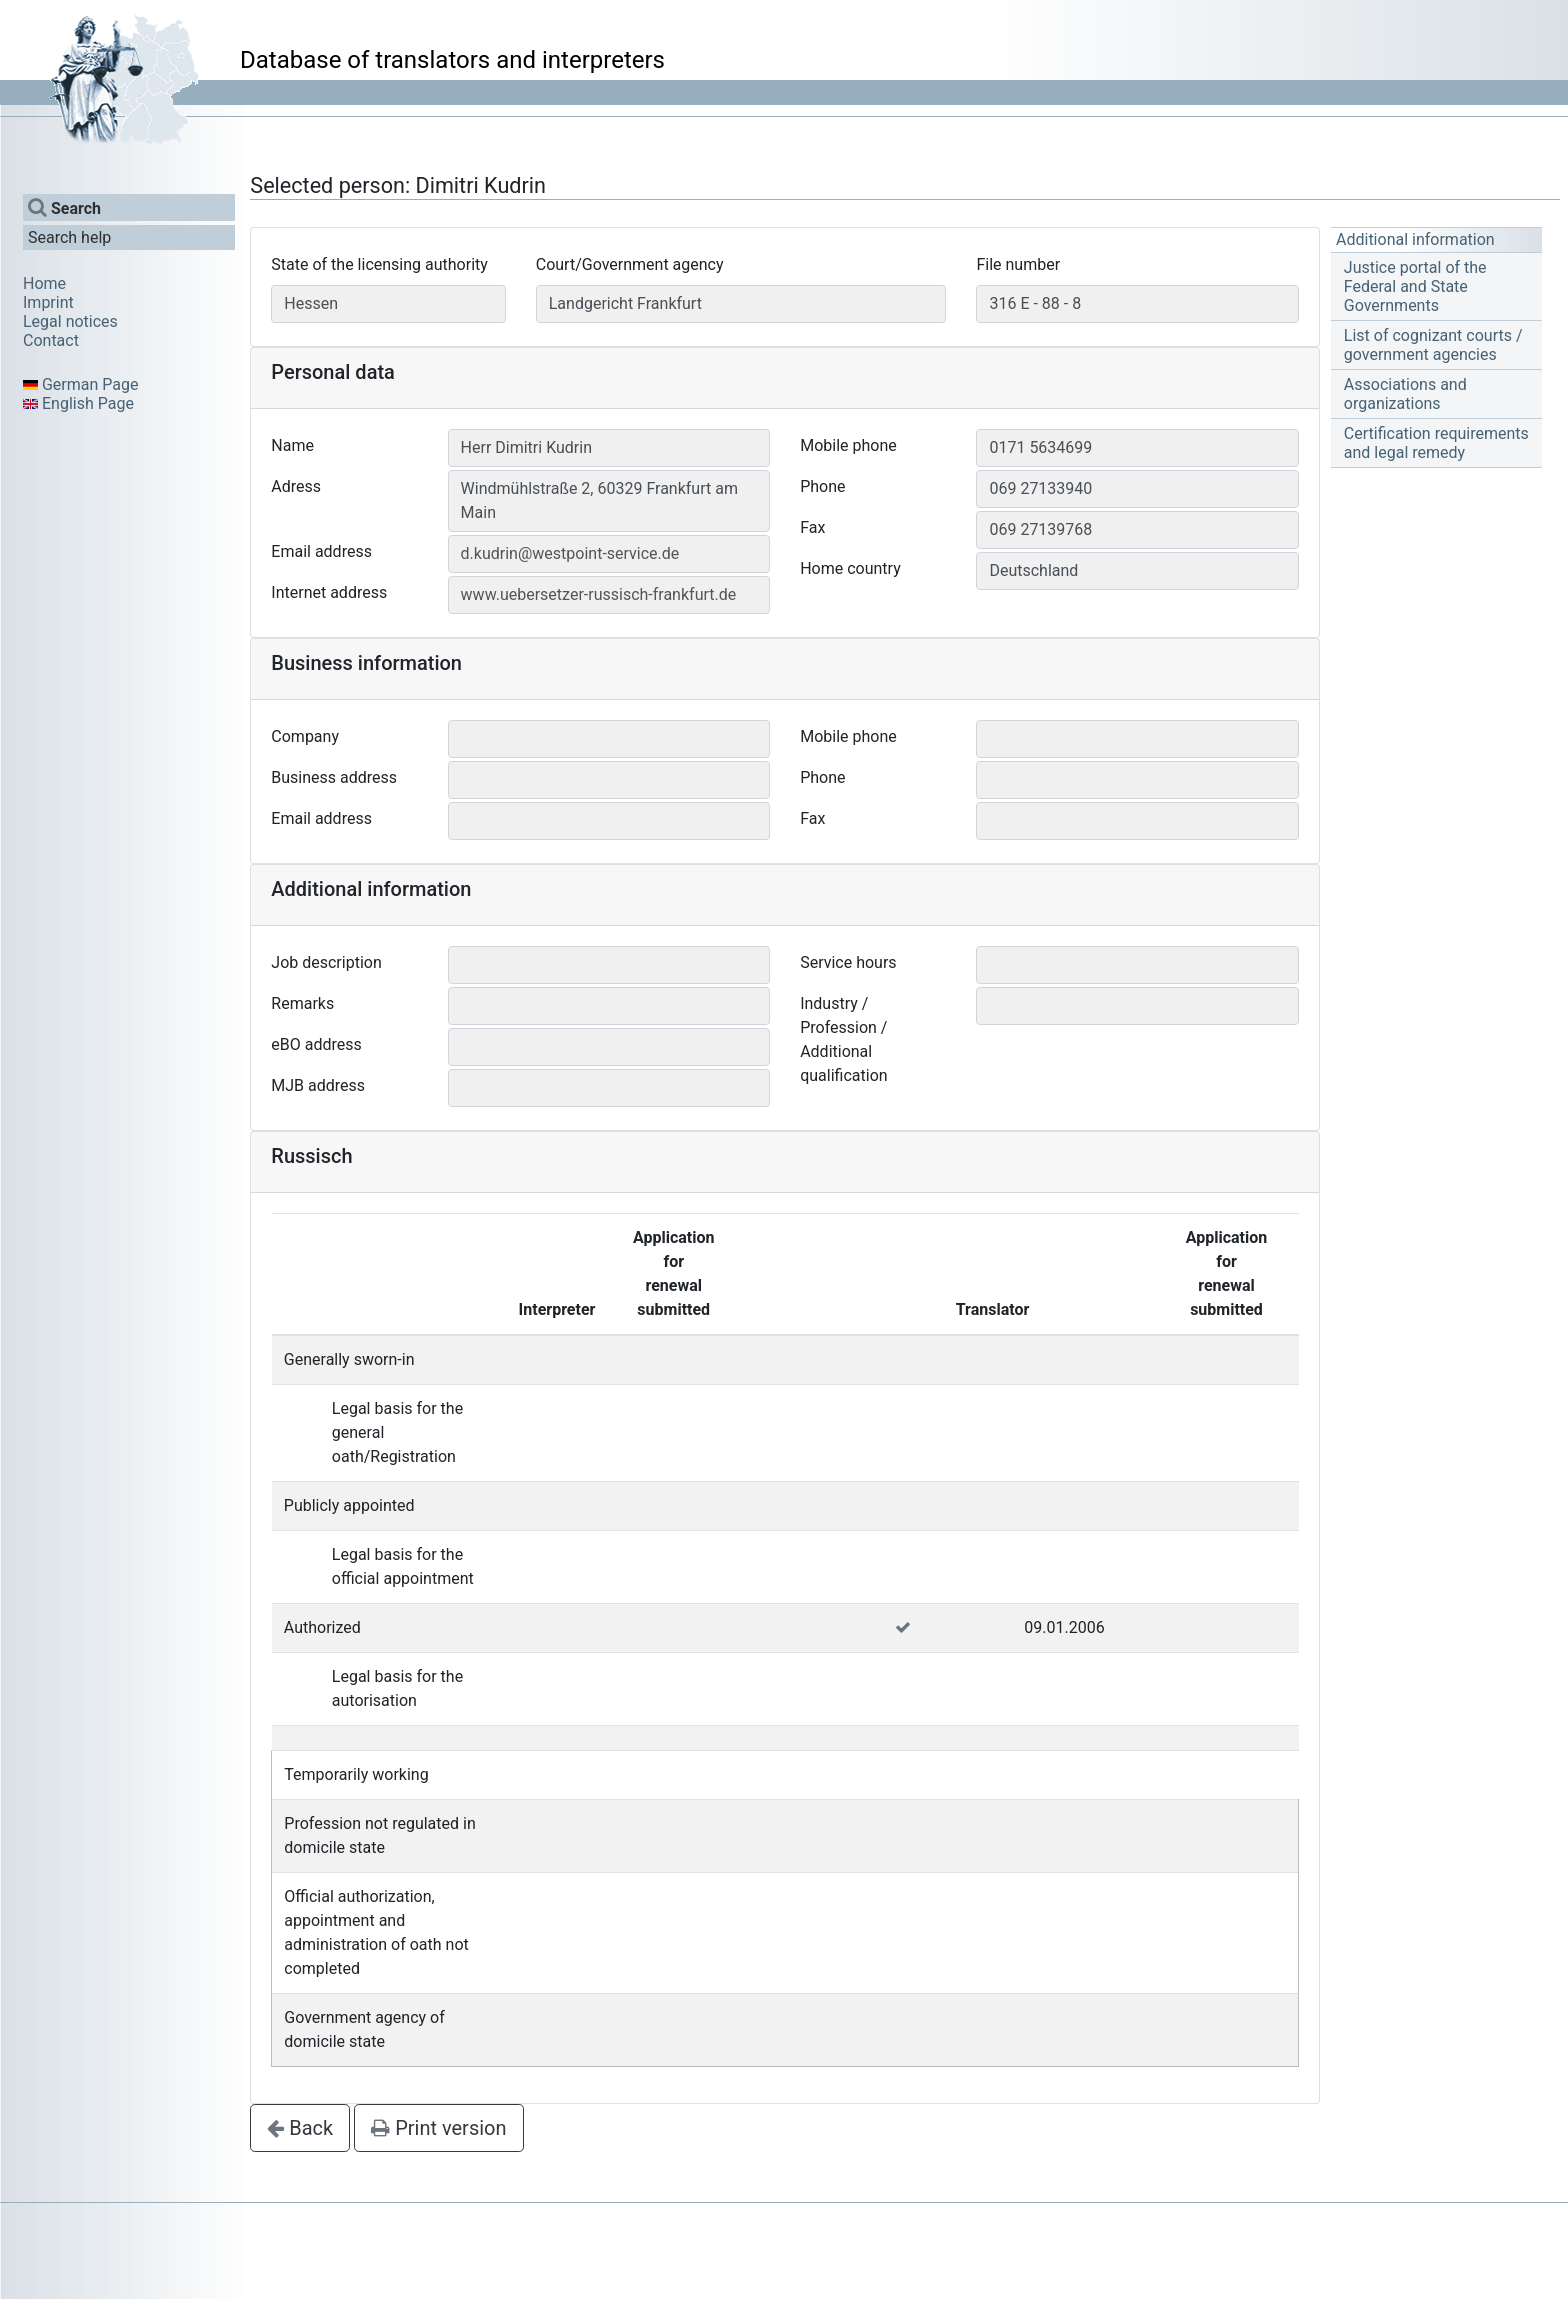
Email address (321, 551)
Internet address (329, 592)
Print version (438, 2128)
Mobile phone (848, 445)
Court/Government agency (630, 264)
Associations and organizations (1405, 394)
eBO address (316, 1044)
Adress (296, 486)
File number (1018, 264)
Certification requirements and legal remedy (1436, 443)
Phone (822, 486)
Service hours (848, 962)
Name (292, 445)
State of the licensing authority (379, 264)
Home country (850, 568)
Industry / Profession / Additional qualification (843, 1039)
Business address (334, 777)
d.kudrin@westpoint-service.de (570, 553)
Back (300, 2128)
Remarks (302, 1003)
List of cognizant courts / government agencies (1433, 345)
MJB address (318, 1085)
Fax (812, 527)
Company (305, 736)
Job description (326, 962)
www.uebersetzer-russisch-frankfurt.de (599, 594)
